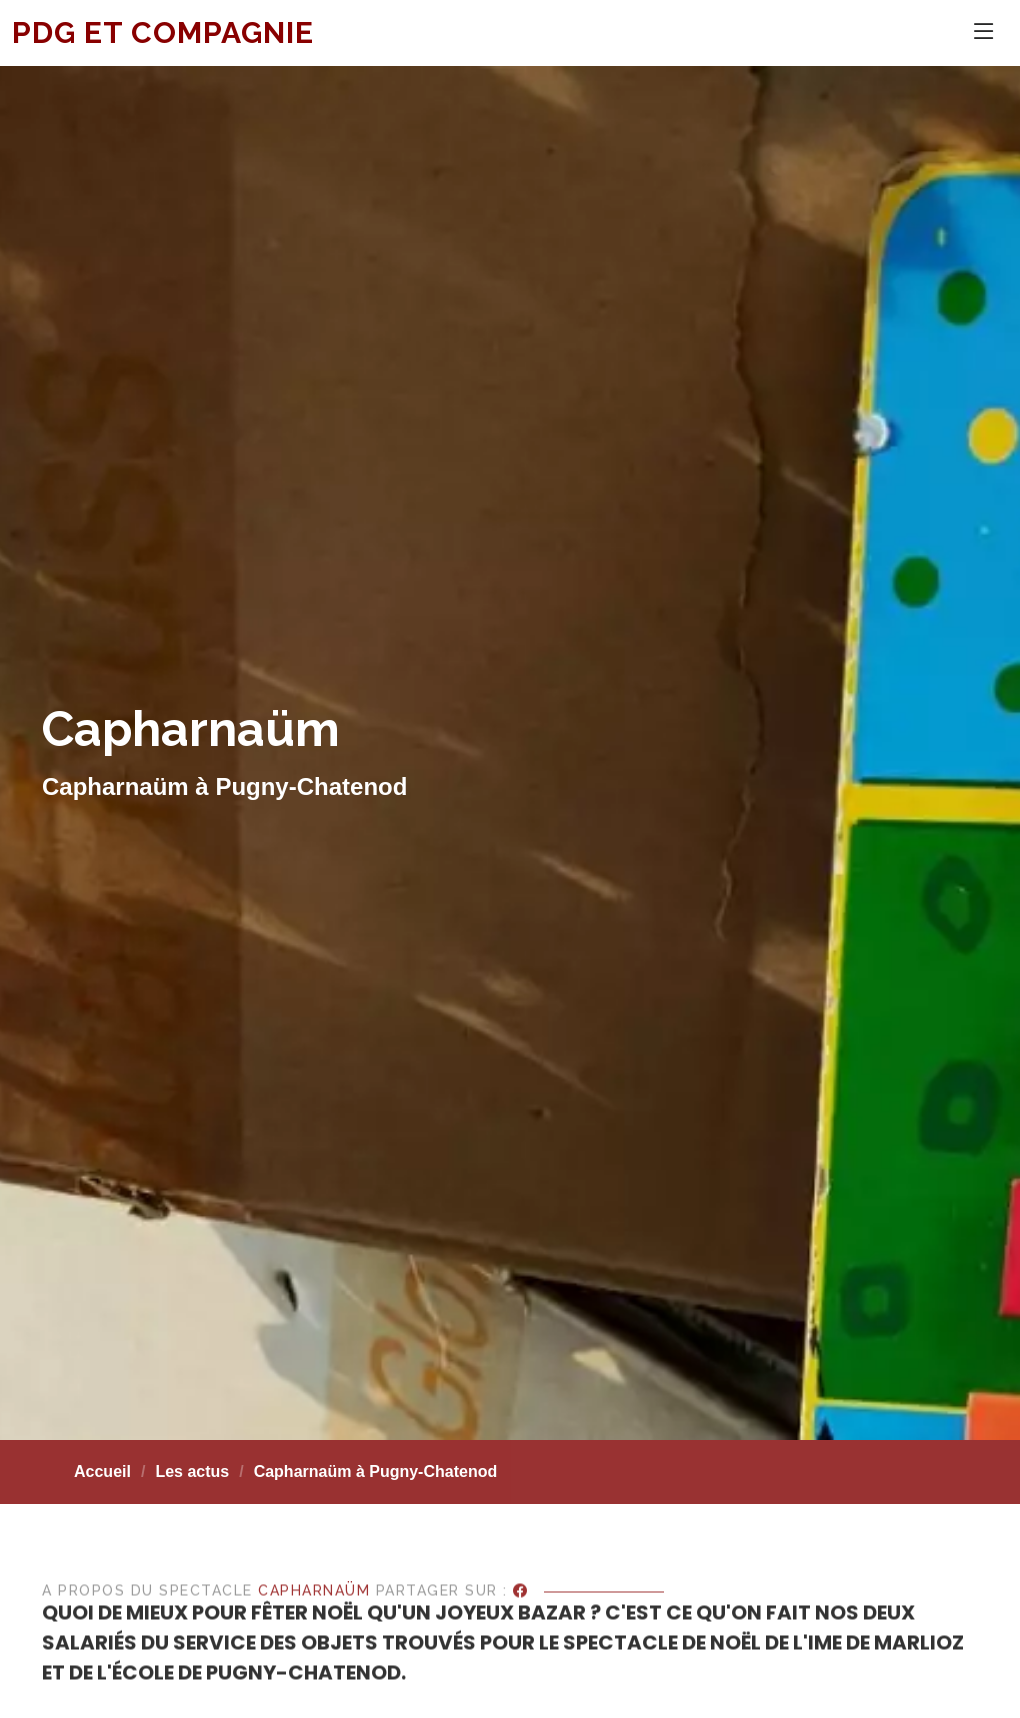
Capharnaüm (314, 1631)
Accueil (102, 1471)
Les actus (192, 1471)
